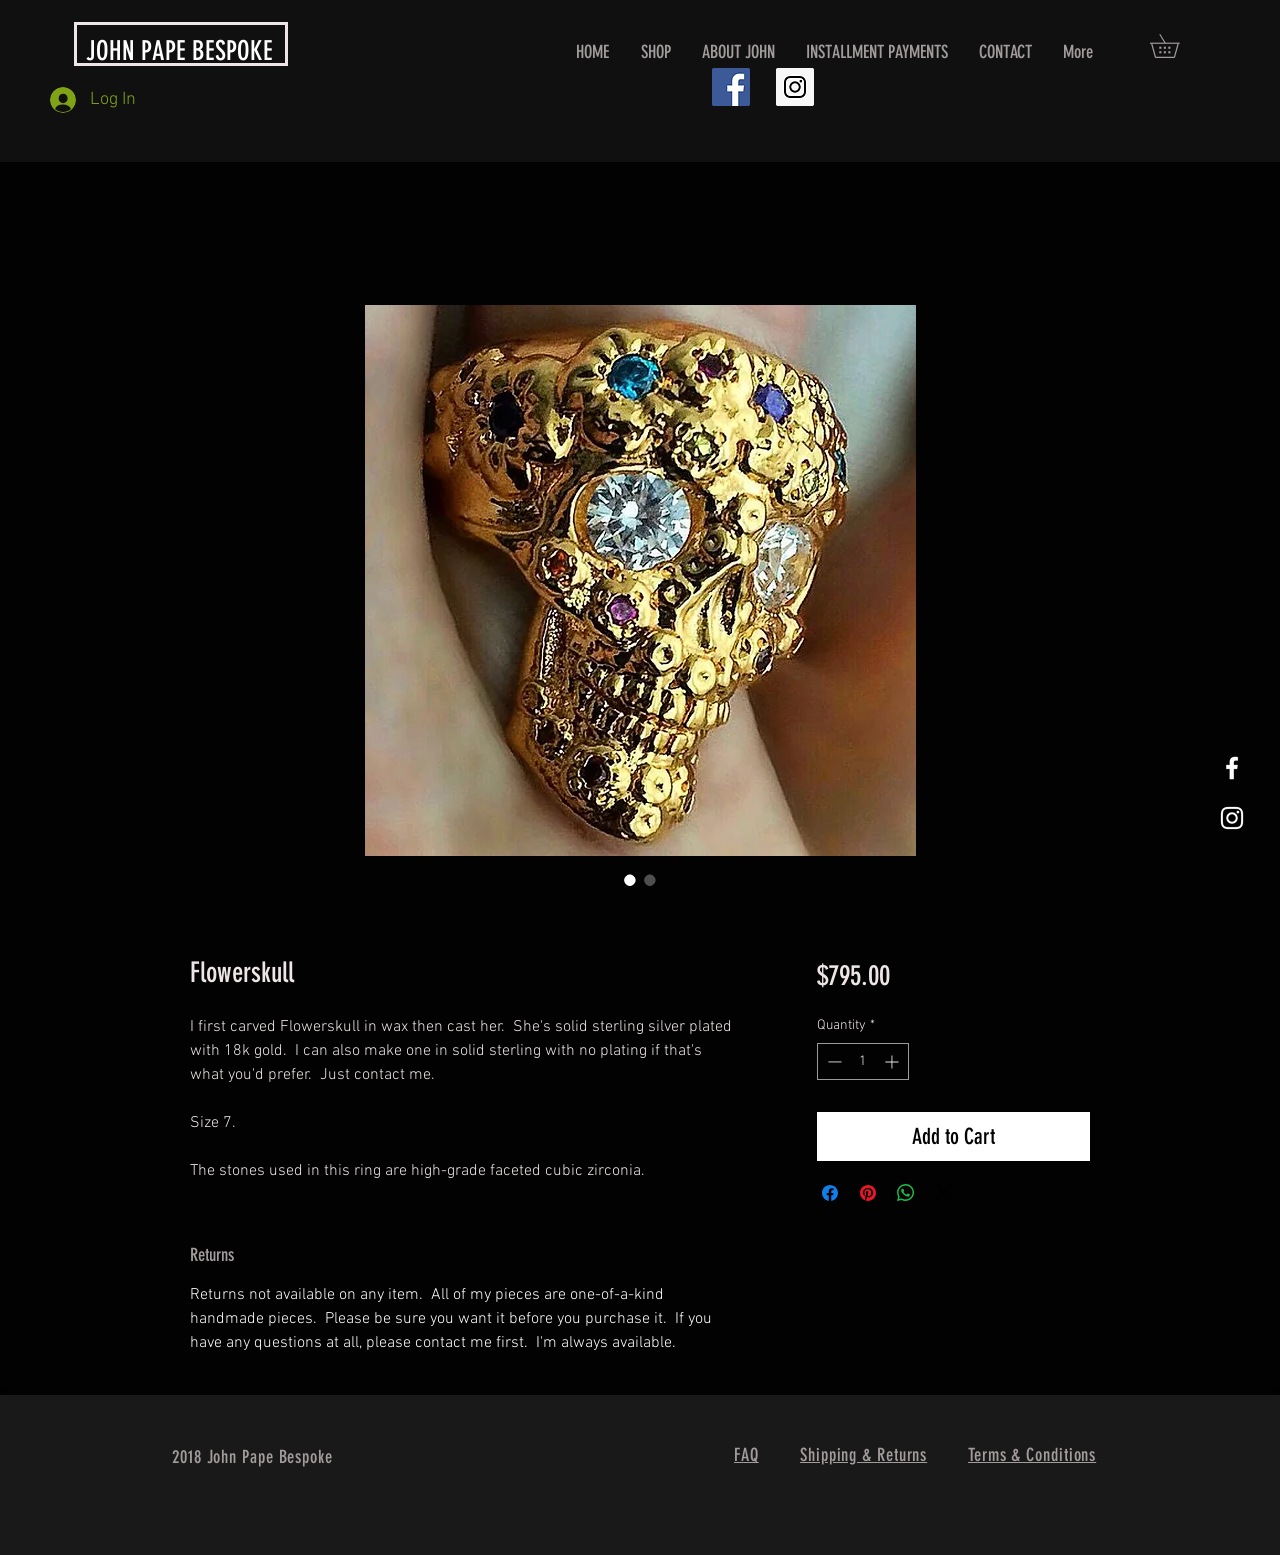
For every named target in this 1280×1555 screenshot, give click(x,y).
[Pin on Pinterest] (868, 1193)
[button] (1176, 46)
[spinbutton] (863, 1061)
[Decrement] (832, 1061)
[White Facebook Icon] (1232, 768)
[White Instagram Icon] (1232, 818)
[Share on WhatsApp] (906, 1193)
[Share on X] (944, 1193)
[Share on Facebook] (830, 1193)
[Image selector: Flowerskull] (630, 880)
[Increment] (893, 1061)
